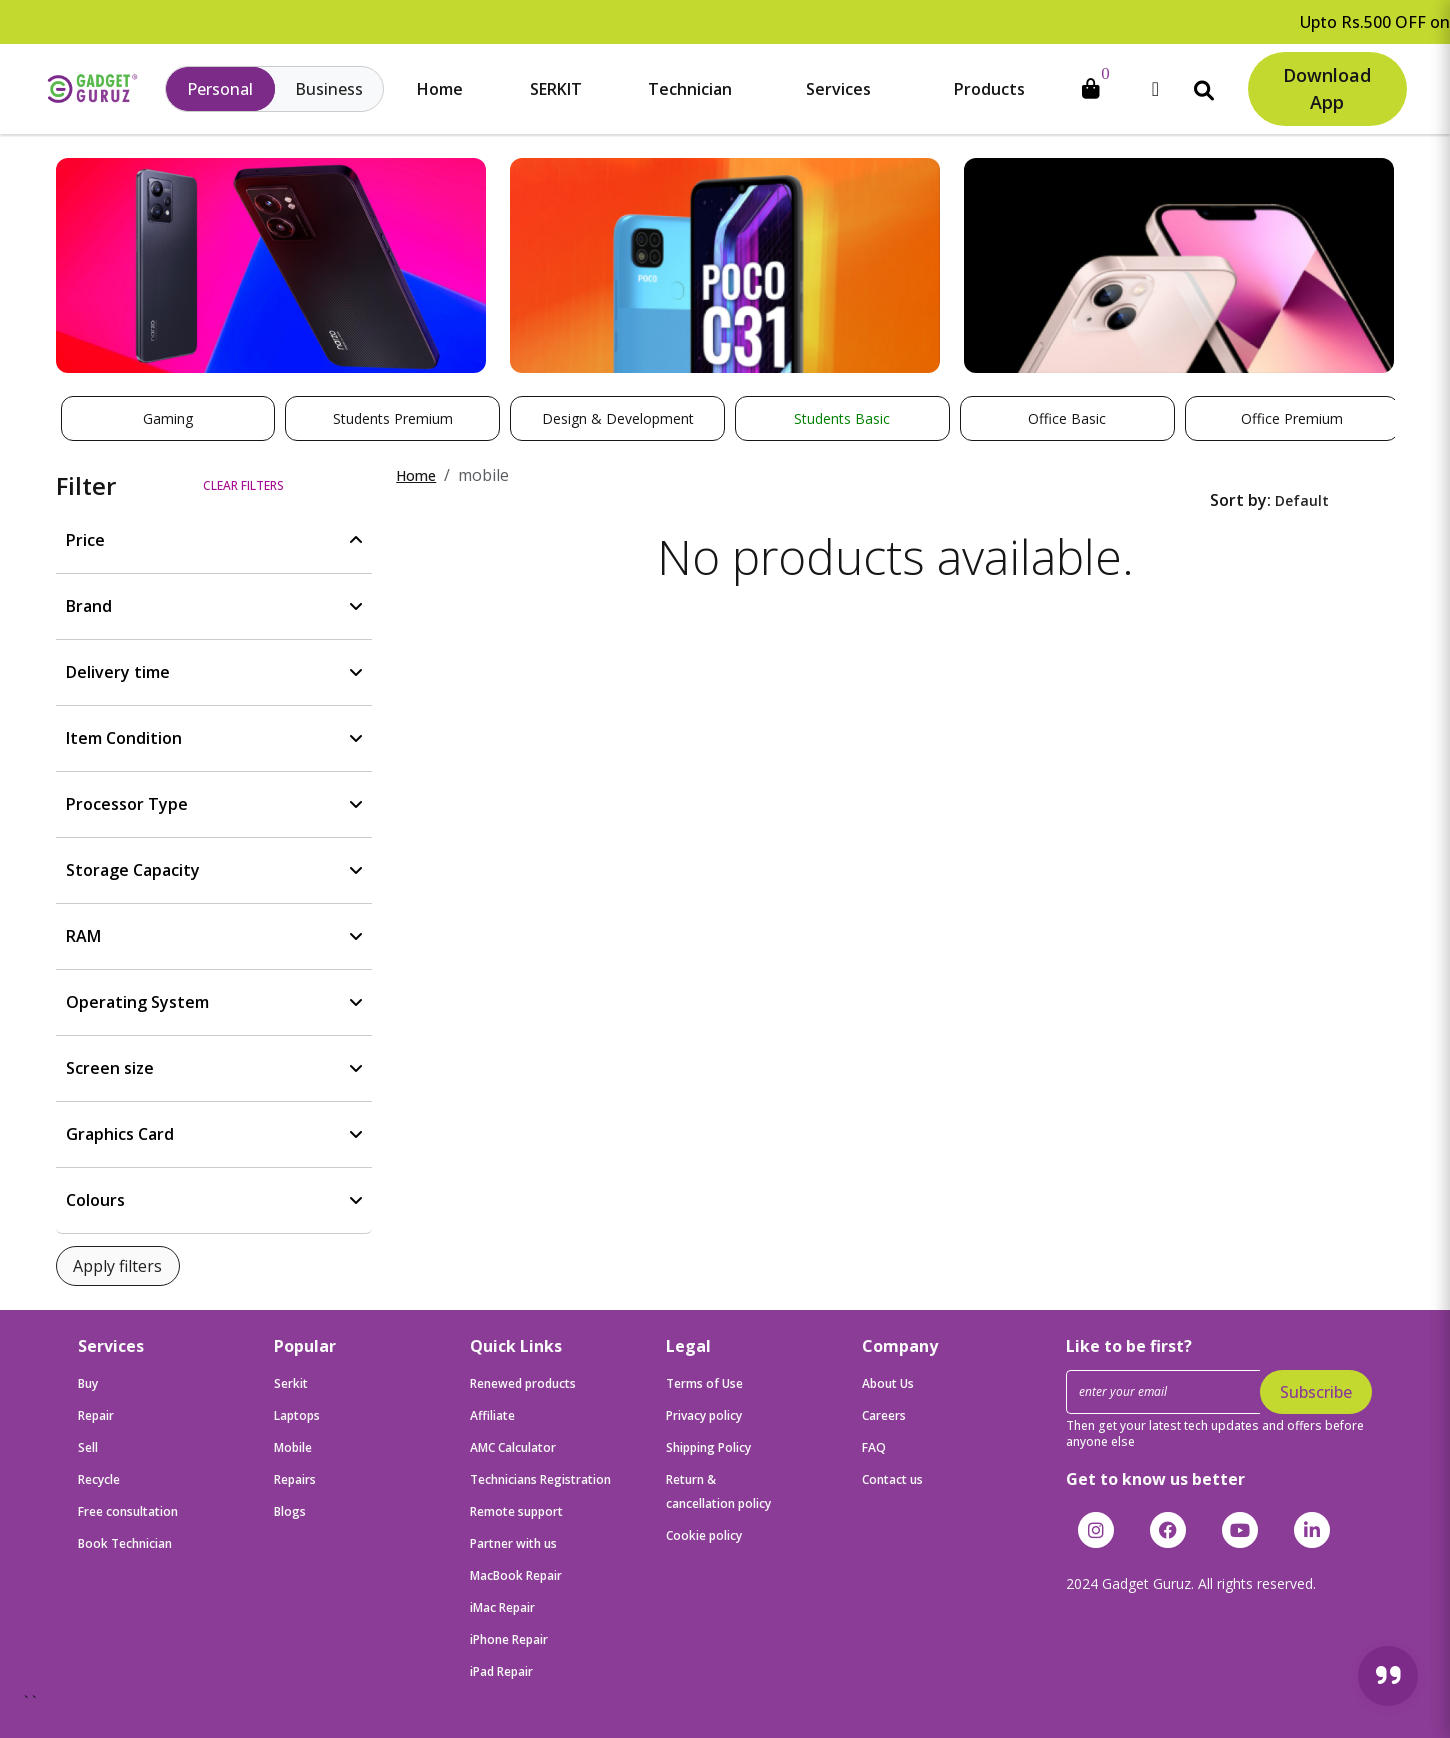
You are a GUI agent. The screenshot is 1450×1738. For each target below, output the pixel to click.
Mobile (293, 1447)
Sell (88, 1447)
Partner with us (513, 1543)
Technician (690, 89)
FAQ (874, 1447)
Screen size (110, 1068)
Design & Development (618, 418)
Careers (884, 1415)
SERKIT (556, 89)
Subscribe (1316, 1392)
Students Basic (842, 418)
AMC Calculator (513, 1447)
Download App (1327, 88)
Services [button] (838, 89)
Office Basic (1067, 418)
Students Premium (393, 418)
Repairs (295, 1479)
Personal (220, 89)
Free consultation (128, 1511)
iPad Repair (501, 1671)
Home (440, 89)
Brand (89, 606)
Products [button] (989, 89)
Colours (95, 1200)
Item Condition (124, 738)
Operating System (137, 1002)
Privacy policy (704, 1415)
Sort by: (1240, 500)
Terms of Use (704, 1383)
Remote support (516, 1511)
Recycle (99, 1479)
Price (85, 540)
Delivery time (118, 672)
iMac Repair (502, 1607)
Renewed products (523, 1383)
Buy (88, 1383)
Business (329, 89)
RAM (83, 936)
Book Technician (125, 1543)
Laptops (297, 1415)
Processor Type (127, 804)
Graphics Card (120, 1134)
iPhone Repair (509, 1639)
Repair (96, 1415)
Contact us (892, 1479)
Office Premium (1292, 418)
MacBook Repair (516, 1575)
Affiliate (492, 1415)
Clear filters (243, 485)
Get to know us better (1155, 1479)
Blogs (290, 1511)
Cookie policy (704, 1535)
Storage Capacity (133, 870)
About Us (888, 1383)
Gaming (168, 418)
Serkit (291, 1383)
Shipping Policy (708, 1447)
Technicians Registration (540, 1479)
